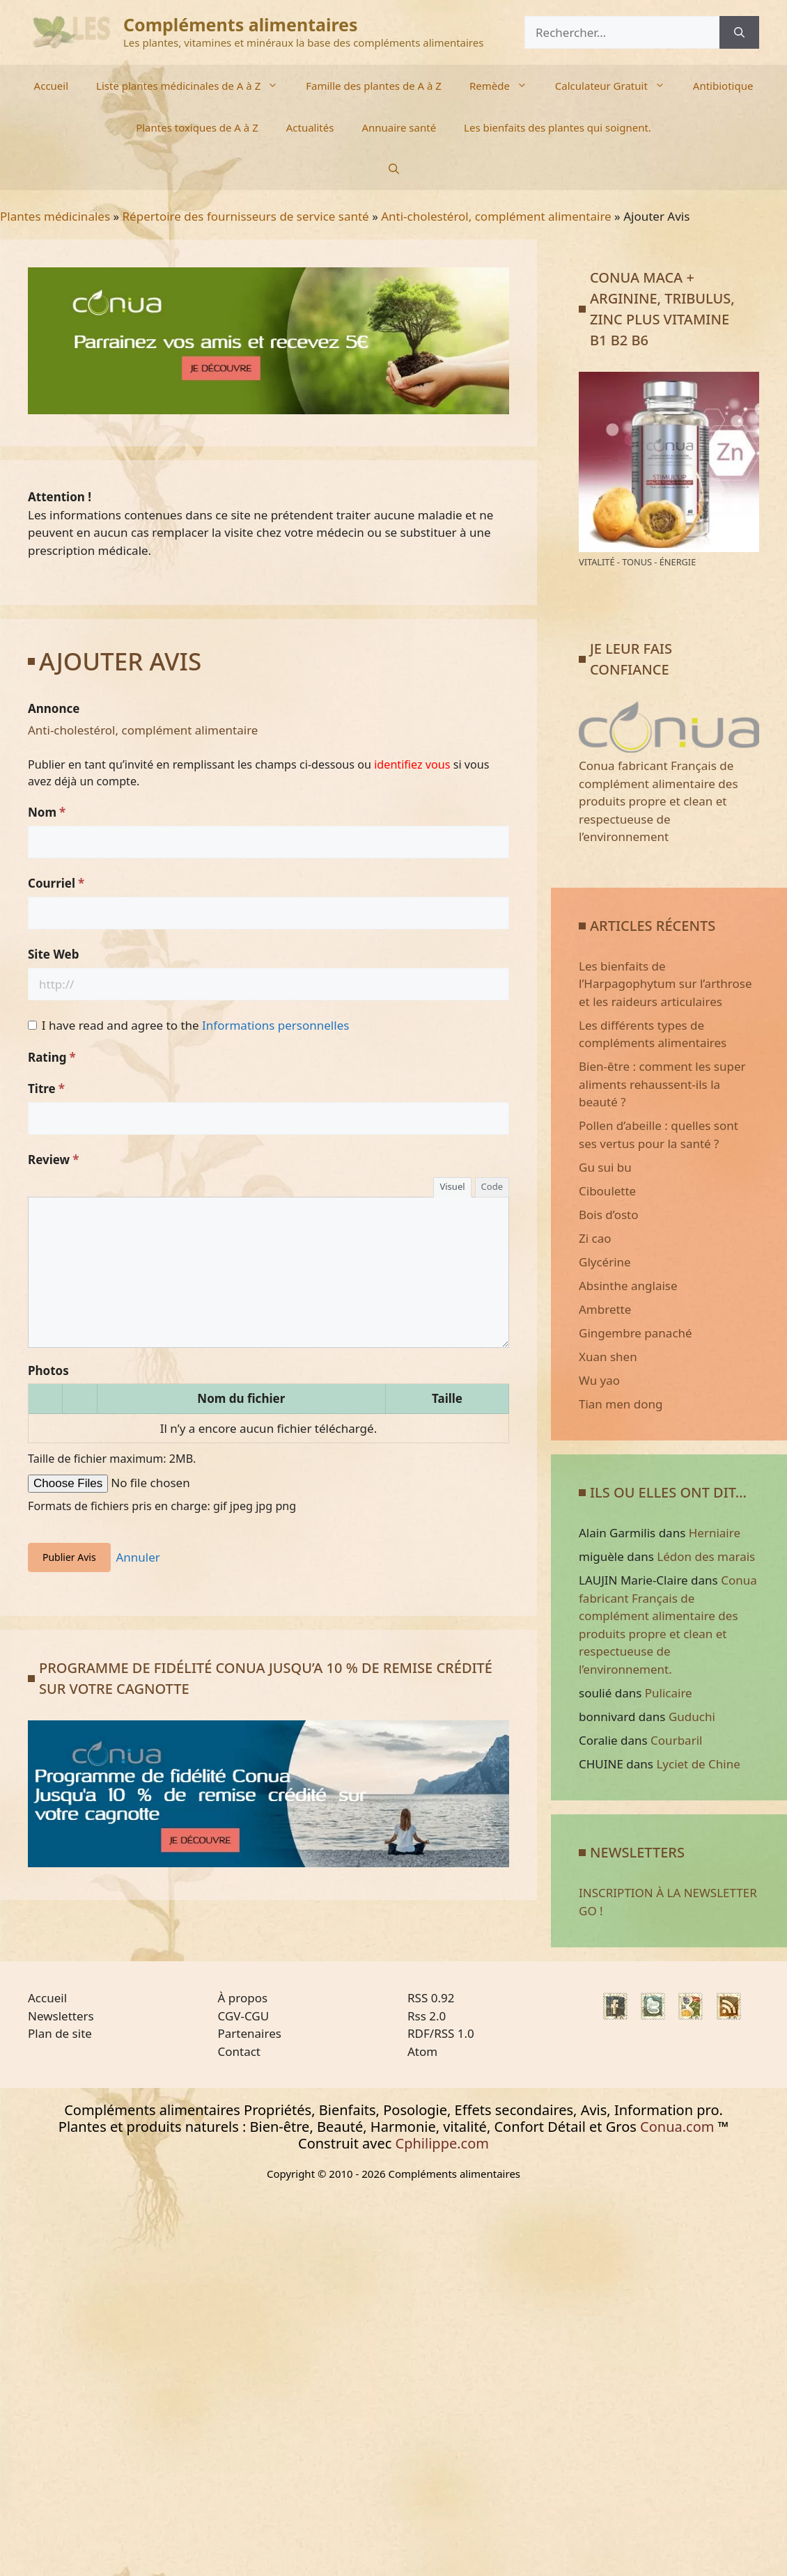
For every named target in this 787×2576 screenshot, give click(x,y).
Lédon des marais (706, 1556)
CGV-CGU (244, 2016)
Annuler (137, 1557)
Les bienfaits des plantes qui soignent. (557, 127)
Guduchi (692, 1717)
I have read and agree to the (196, 1025)
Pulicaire (668, 1693)
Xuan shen (608, 1357)
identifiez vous (412, 764)
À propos (243, 1998)
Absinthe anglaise (628, 1286)
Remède (505, 86)
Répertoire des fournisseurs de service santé (246, 216)
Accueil (51, 86)
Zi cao (595, 1238)
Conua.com (677, 2126)
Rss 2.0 (426, 2016)
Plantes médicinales (55, 216)
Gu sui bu (605, 1167)
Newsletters (61, 2016)
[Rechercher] (739, 32)
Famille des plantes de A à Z (374, 86)
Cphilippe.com (442, 2143)
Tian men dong (620, 1404)
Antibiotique (723, 86)
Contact (239, 2051)
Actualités (310, 127)
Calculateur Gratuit (617, 86)
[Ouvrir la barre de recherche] (394, 169)
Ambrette (605, 1309)
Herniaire (714, 1533)
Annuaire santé (398, 127)
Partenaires (249, 2033)
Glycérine (605, 1262)
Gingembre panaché (635, 1333)
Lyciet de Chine (698, 1764)
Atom (422, 2051)
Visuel (452, 1186)
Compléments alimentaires (240, 24)
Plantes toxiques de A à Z (197, 127)
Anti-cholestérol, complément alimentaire (496, 216)
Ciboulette (607, 1191)
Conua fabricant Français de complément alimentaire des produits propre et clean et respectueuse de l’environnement (669, 792)
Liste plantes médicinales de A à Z (194, 86)
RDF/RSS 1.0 (440, 2033)
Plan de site (60, 2033)
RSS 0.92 (430, 1998)
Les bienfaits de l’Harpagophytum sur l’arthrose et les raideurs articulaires (665, 984)
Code (492, 1186)
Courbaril (676, 1740)
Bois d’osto (609, 1215)
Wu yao (599, 1380)
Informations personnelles (275, 1025)
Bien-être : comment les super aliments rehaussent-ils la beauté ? (662, 1084)
